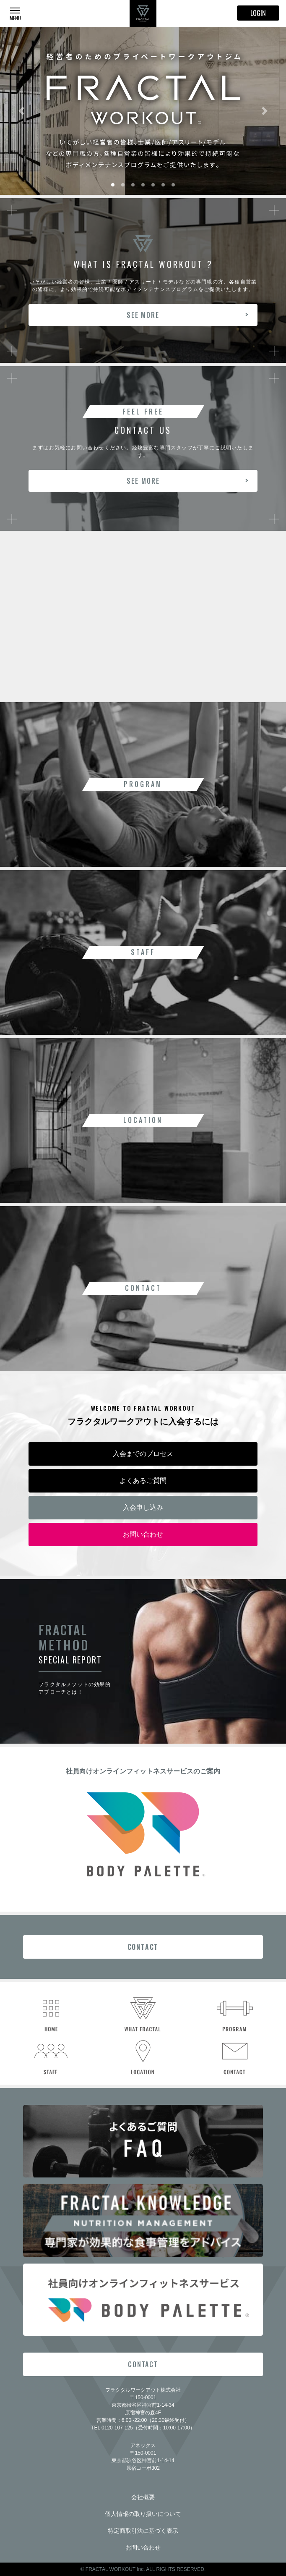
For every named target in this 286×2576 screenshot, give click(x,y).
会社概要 (143, 2497)
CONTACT (143, 1947)
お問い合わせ (143, 1534)
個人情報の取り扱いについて (143, 2513)
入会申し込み (143, 1507)
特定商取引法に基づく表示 (143, 2530)
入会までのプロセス (143, 1453)
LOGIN (258, 13)
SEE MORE (143, 315)
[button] (21, 111)
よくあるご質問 (143, 1480)
